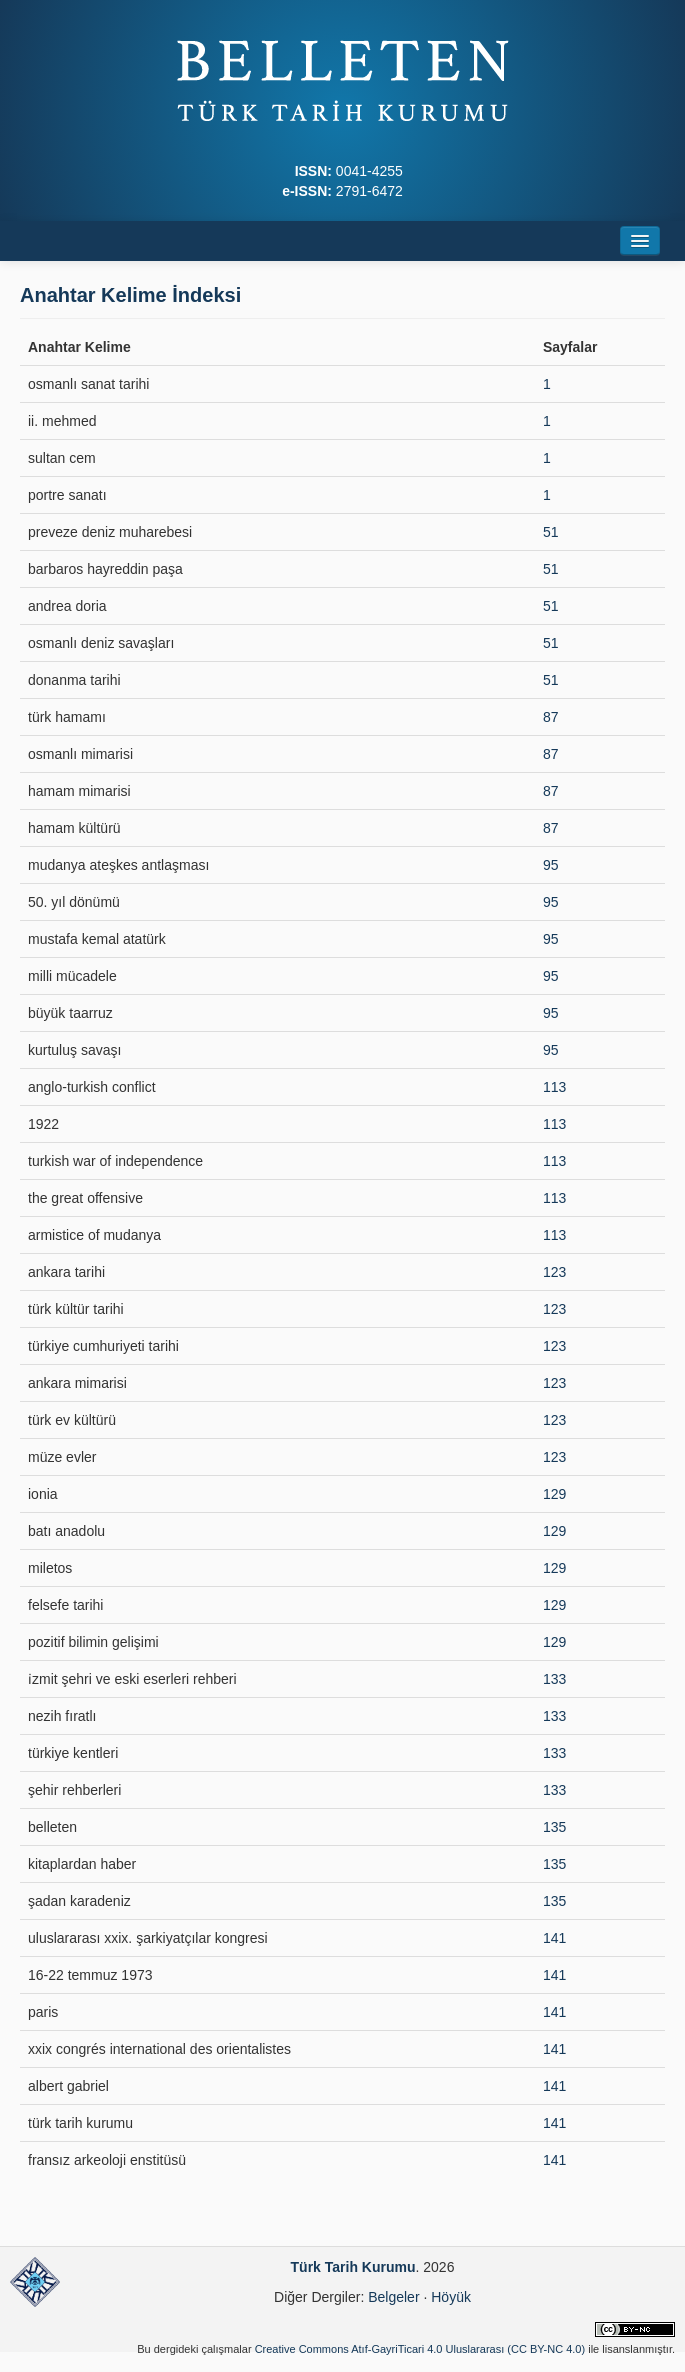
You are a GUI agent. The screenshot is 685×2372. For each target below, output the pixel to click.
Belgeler (393, 2297)
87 (551, 717)
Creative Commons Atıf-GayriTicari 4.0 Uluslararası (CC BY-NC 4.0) (420, 2349)
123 (554, 1272)
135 (554, 1827)
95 (551, 865)
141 (554, 1938)
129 (554, 1494)
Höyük (451, 2297)
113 (554, 1087)
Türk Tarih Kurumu (353, 2267)
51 (551, 532)
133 (554, 1679)
